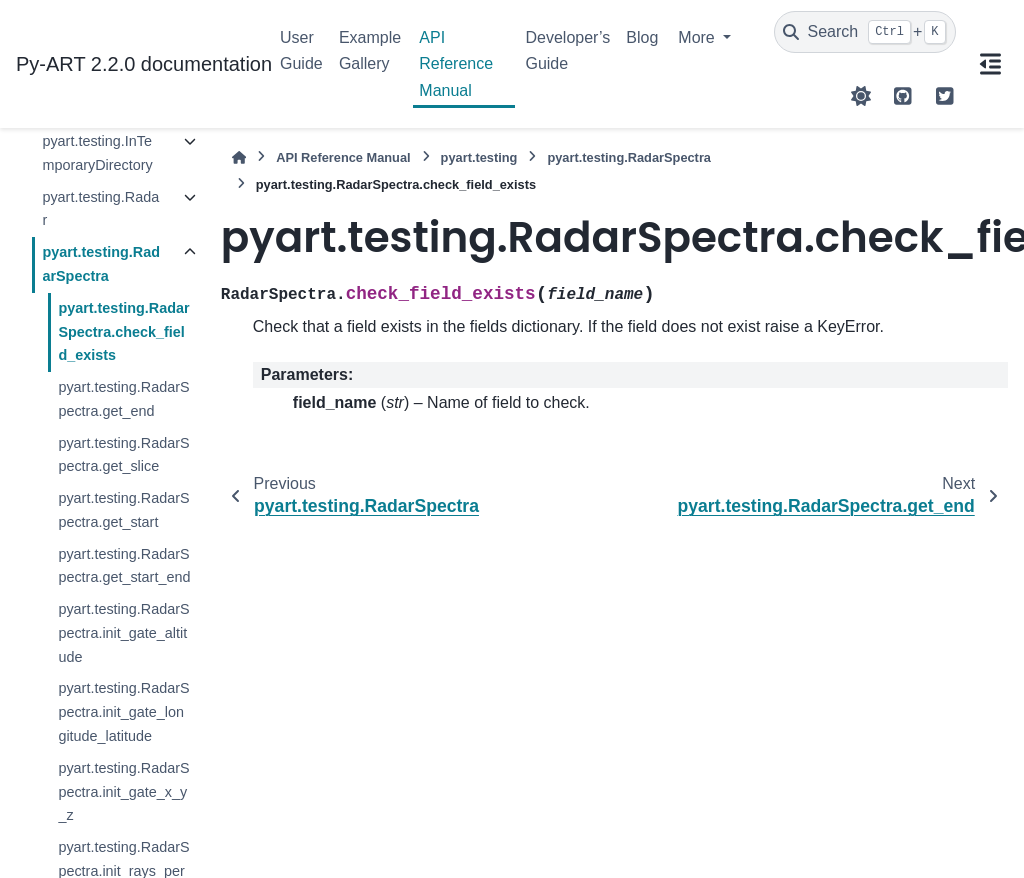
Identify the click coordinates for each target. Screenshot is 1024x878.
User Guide (301, 50)
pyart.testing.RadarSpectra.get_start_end (124, 566)
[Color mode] (861, 96)
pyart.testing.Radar (100, 209)
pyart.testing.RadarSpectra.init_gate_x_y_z (123, 792)
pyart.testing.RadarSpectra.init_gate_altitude (123, 633)
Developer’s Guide (567, 50)
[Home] (239, 157)
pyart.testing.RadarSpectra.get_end (123, 399)
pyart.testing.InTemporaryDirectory (97, 153)
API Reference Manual (456, 64)
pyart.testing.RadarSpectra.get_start (123, 510)
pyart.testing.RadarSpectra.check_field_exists (123, 332)
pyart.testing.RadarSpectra (101, 264)
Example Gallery (370, 50)
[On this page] (990, 64)
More (698, 37)
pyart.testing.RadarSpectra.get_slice (123, 455)
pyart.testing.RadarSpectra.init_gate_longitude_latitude (123, 712)
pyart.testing (479, 157)
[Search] (865, 32)
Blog (642, 37)
